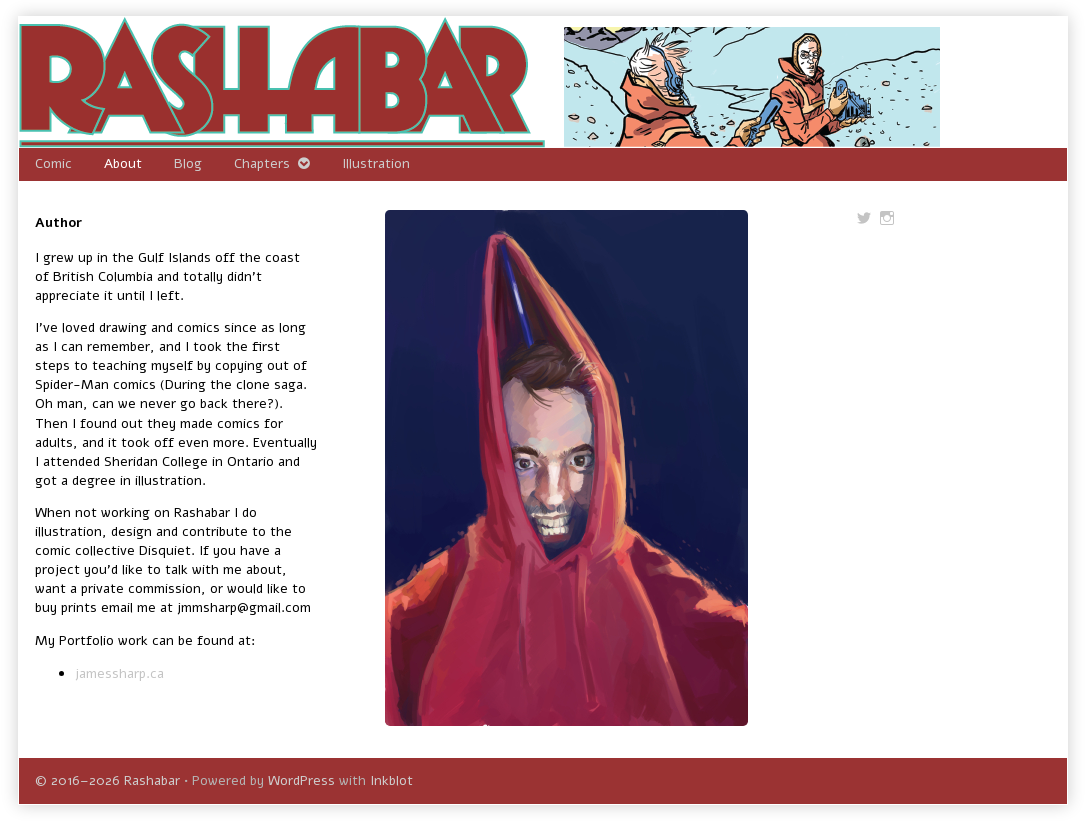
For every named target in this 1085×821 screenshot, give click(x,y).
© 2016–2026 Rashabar (107, 780)
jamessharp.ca (119, 673)
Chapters (262, 163)
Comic (53, 163)
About (123, 163)
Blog (188, 163)
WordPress (301, 780)
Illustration (376, 163)
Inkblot (391, 780)
